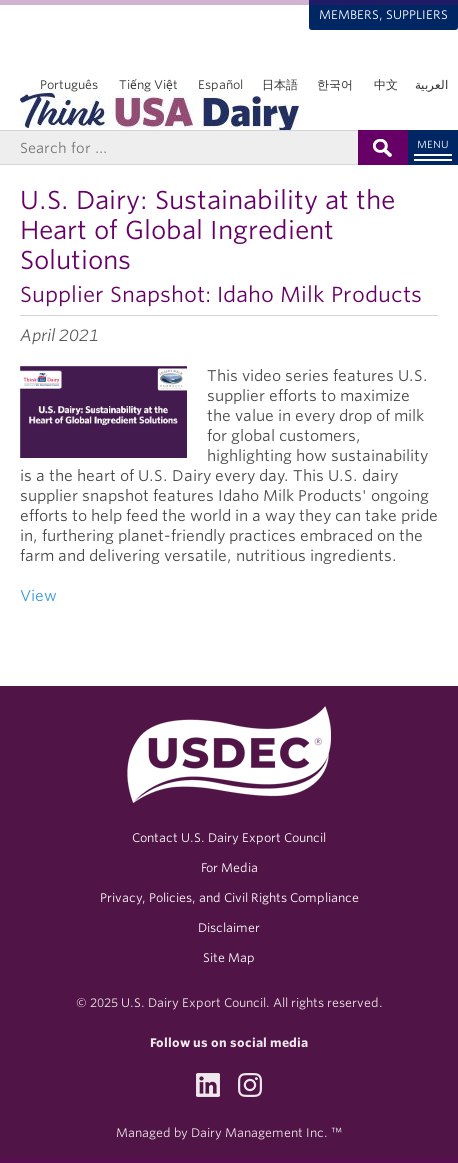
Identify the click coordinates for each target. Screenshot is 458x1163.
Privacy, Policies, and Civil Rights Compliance (229, 897)
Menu (433, 144)
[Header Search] (179, 147)
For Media (229, 867)
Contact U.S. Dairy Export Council (229, 837)
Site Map (229, 957)
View (40, 596)
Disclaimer (229, 927)
